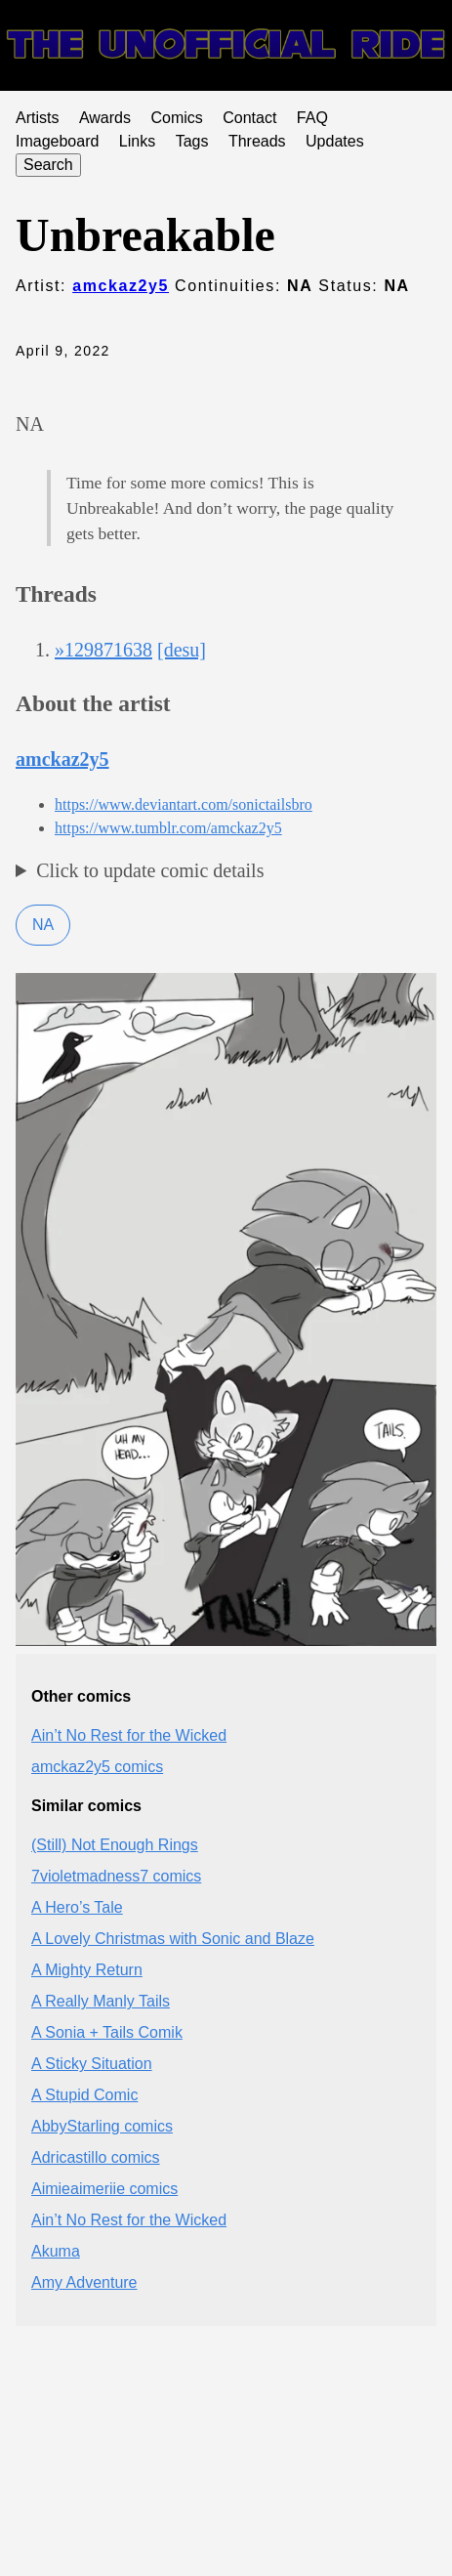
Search (48, 164)
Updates (335, 141)
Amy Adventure (84, 2282)
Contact (249, 117)
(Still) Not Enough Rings (114, 1845)
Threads (257, 141)
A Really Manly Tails (100, 2001)
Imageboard (57, 141)
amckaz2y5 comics (97, 1766)
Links (137, 141)
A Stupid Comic (84, 2095)
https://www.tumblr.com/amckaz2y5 (168, 828)
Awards (105, 117)
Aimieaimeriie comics (104, 2188)
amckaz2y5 (120, 285)
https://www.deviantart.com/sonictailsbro (183, 804)
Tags (192, 141)
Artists (37, 117)
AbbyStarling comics (102, 2126)
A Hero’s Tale (77, 1907)
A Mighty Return (87, 1970)
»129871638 (103, 649)
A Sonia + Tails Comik (107, 2032)
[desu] (181, 649)
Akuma (55, 2251)
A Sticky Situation (91, 2063)
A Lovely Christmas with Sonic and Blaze (172, 1938)
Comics (176, 117)
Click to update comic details (150, 870)
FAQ (312, 117)
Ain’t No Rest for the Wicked (128, 1735)
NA (43, 924)
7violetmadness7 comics (116, 1876)
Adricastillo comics (95, 2157)
